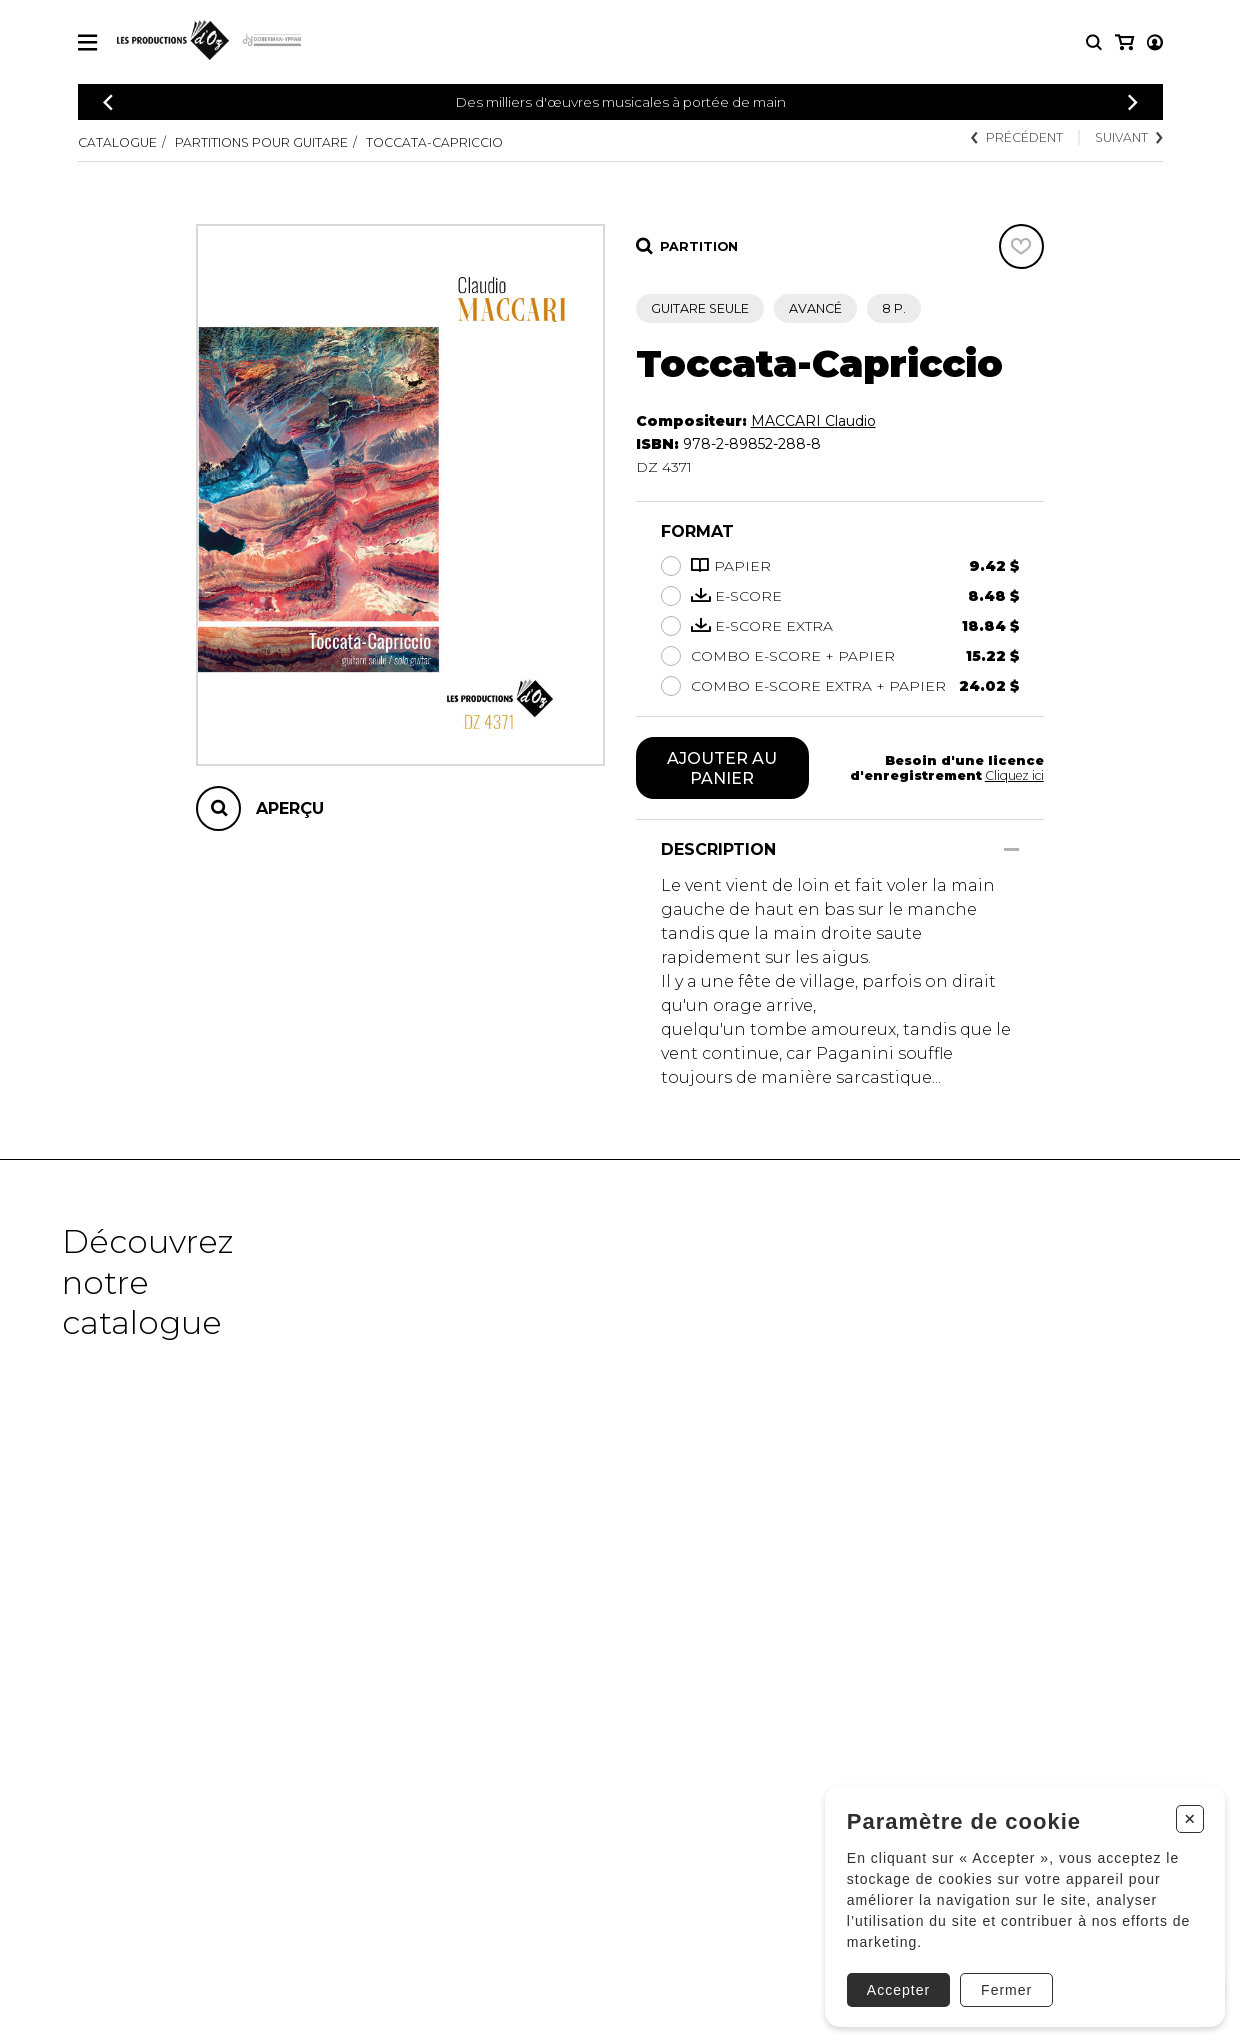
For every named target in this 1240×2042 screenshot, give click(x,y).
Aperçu (290, 808)
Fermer (999, 1980)
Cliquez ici (1013, 775)
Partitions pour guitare (261, 142)
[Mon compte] (1123, 42)
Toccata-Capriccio (434, 142)
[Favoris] (1021, 246)
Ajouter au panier (722, 768)
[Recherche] (1094, 42)
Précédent (1016, 137)
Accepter (891, 1980)
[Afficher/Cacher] (1011, 849)
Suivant (1128, 137)
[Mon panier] (1153, 42)
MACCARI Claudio (813, 421)
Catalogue (117, 142)
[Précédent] (108, 102)
